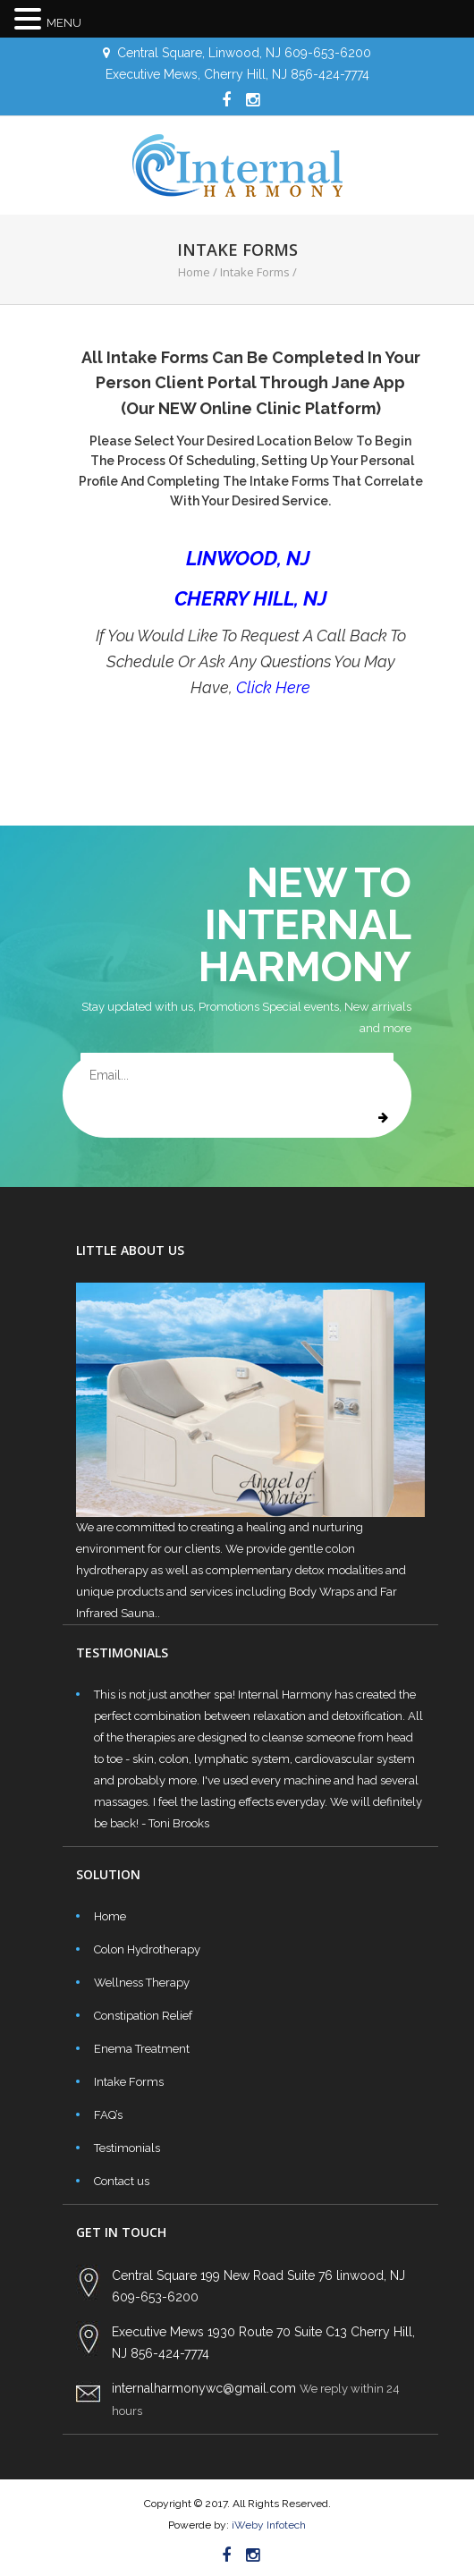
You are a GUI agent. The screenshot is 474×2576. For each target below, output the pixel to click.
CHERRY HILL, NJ (250, 598)
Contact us (121, 2181)
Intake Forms (129, 2082)
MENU (64, 23)
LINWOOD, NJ (250, 558)
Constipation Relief (143, 2015)
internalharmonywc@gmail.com (204, 2388)
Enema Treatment (142, 2048)
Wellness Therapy (142, 1982)
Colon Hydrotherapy (147, 1949)
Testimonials (127, 2148)
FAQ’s (108, 2115)
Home (194, 272)
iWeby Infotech (267, 2525)
